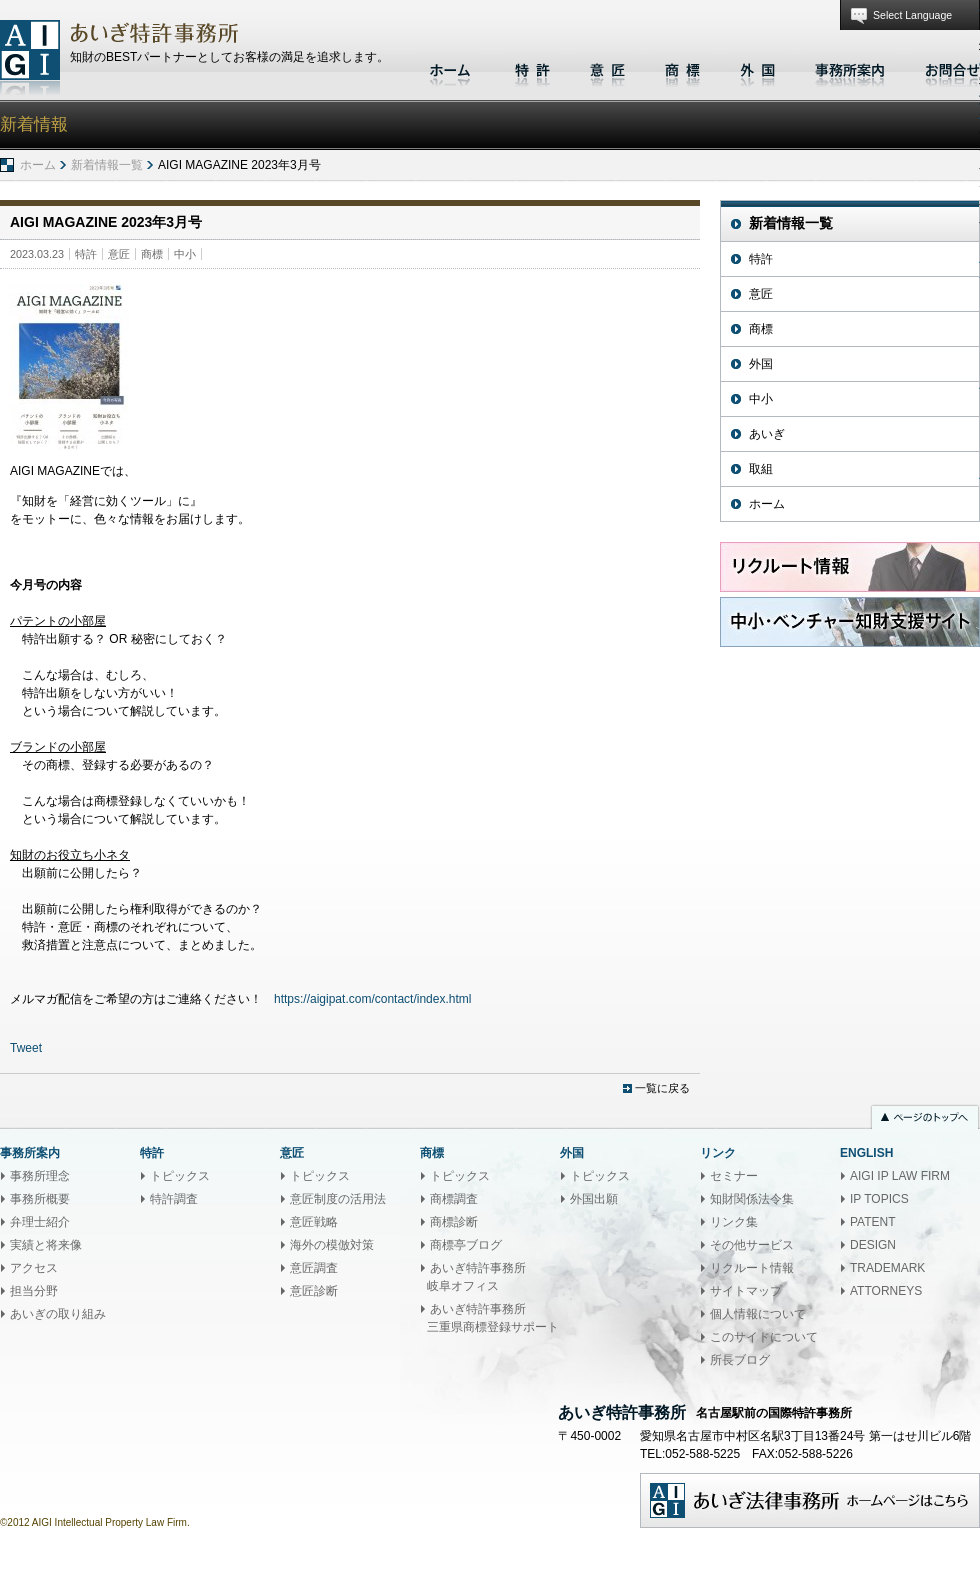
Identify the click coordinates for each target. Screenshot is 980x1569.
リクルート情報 (752, 1268)
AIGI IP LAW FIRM (900, 1176)
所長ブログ (740, 1360)
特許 (532, 67)
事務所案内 (850, 67)
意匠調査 (314, 1268)
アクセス (34, 1268)
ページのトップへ (925, 1119)
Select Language (912, 15)
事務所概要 (40, 1199)
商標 (682, 67)
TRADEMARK (887, 1268)
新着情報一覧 (107, 165)
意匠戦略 (314, 1222)
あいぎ (767, 434)
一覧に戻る (662, 1088)
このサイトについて (764, 1337)
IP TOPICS (879, 1199)
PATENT (873, 1222)
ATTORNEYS (886, 1291)
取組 (761, 469)
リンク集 (734, 1222)
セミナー (734, 1176)
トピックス (180, 1176)
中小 (185, 254)
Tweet (26, 1048)
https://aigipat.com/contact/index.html (372, 999)
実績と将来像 (46, 1245)
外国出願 (594, 1199)
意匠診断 (314, 1291)
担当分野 (34, 1291)
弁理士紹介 (40, 1222)
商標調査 (454, 1199)
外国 (757, 67)
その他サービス (752, 1245)
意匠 (607, 67)
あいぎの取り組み (58, 1314)
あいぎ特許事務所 (30, 57)
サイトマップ (746, 1291)
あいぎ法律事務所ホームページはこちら (810, 1500)
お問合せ (947, 67)
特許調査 (174, 1199)
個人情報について (758, 1314)
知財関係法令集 (752, 1199)
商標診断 (454, 1222)
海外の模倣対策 (332, 1245)
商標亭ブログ (466, 1245)
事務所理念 (40, 1176)
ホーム (452, 67)
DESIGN (873, 1245)
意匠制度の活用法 (338, 1199)
